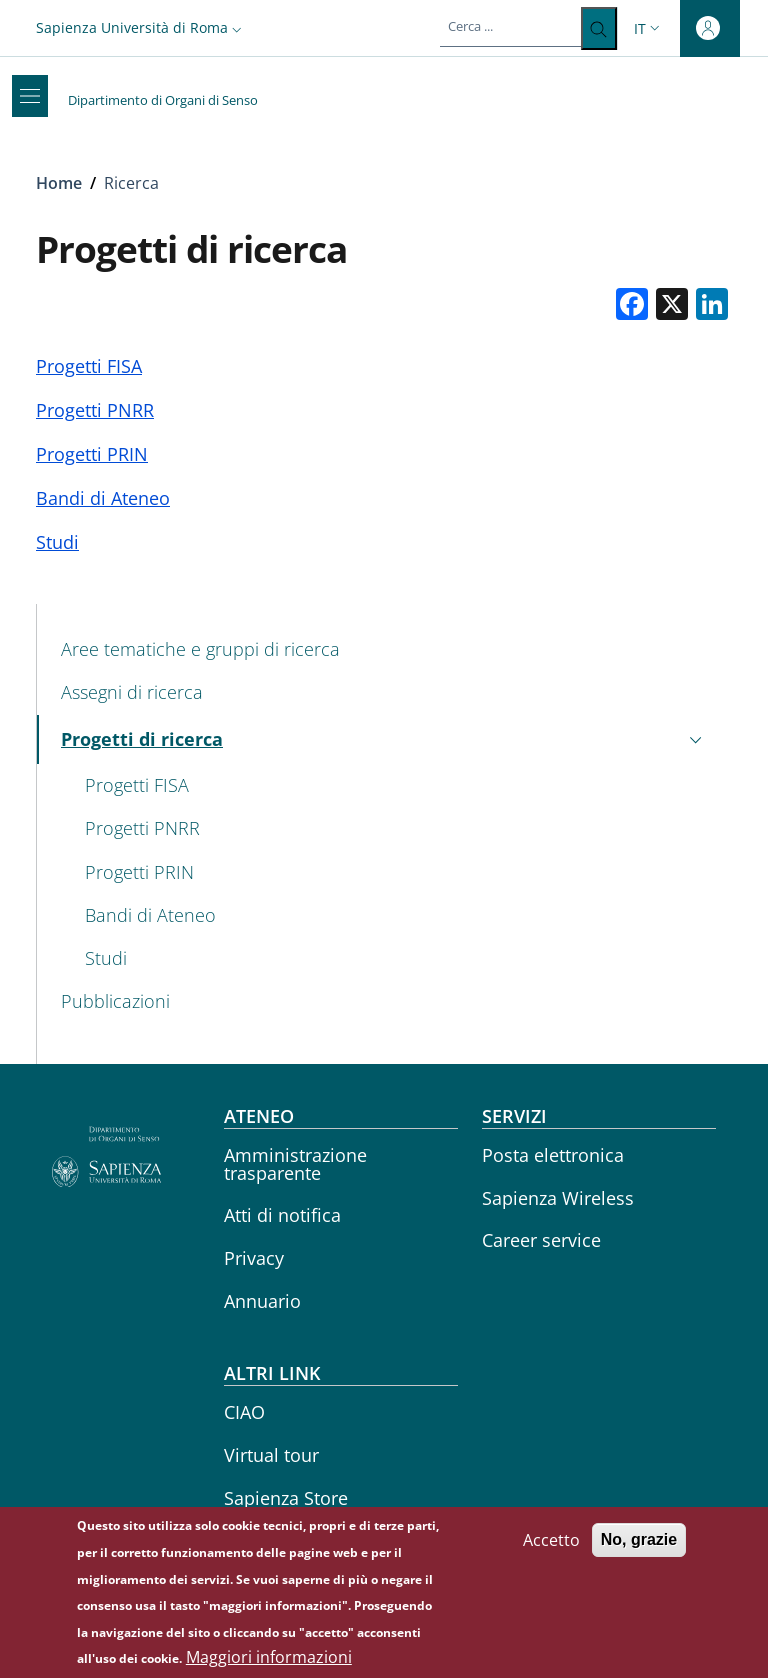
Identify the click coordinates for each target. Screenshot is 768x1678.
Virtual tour (271, 1455)
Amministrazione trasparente (295, 1164)
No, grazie (639, 1545)
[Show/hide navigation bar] (30, 96)
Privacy (254, 1258)
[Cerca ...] (598, 28)
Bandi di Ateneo (103, 498)
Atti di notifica (282, 1215)
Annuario (262, 1301)
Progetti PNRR (95, 410)
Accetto (551, 1546)
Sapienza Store (286, 1498)
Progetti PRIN (92, 454)
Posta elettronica (553, 1155)
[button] (141, 27)
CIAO (244, 1412)
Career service (541, 1240)
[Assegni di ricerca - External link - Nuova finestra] (384, 693)
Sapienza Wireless (558, 1198)
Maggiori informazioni (269, 1663)
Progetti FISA (89, 366)
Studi (57, 542)
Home (59, 183)
